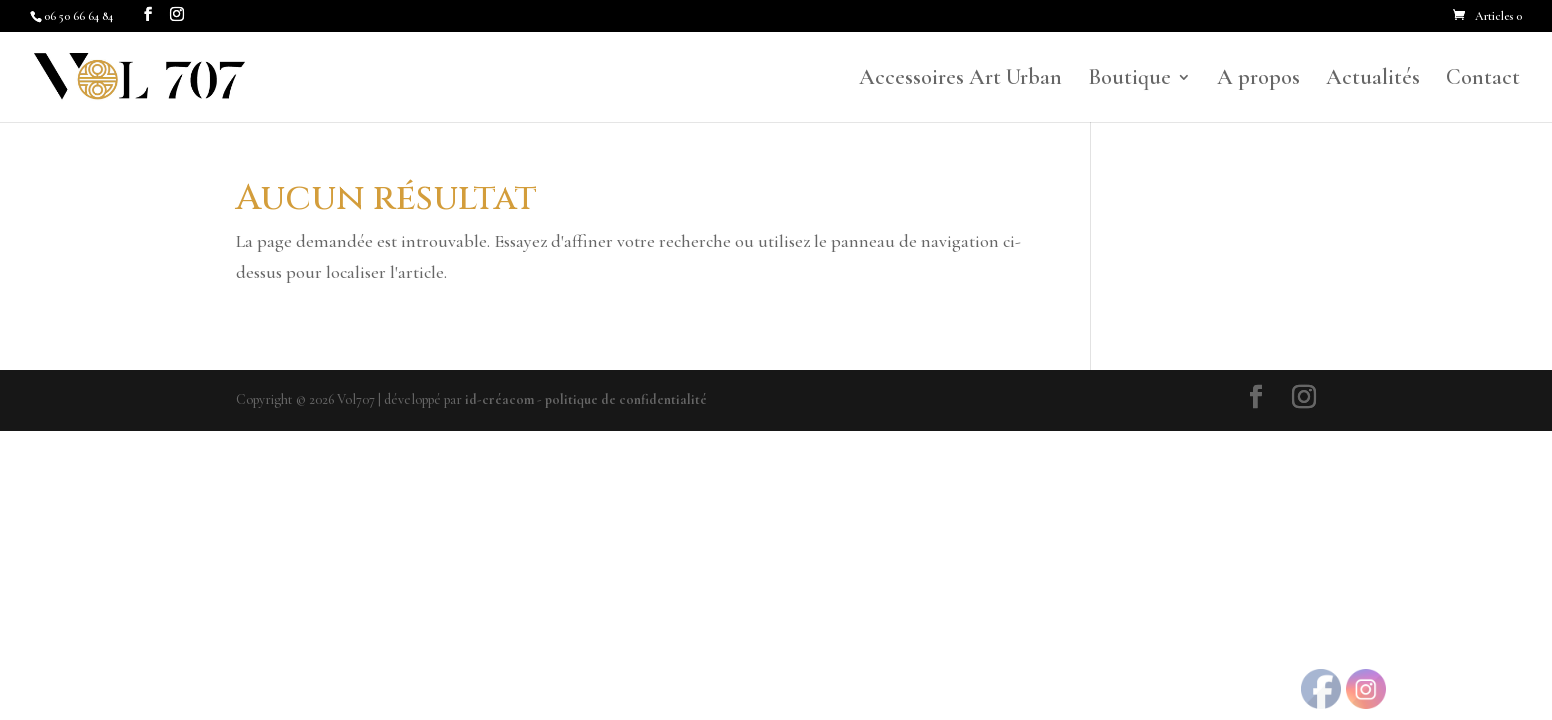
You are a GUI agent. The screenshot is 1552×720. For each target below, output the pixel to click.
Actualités (1373, 80)
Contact (1483, 80)
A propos (1258, 80)
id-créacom (499, 399)
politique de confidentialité (626, 399)
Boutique (1129, 80)
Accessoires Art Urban (960, 80)
